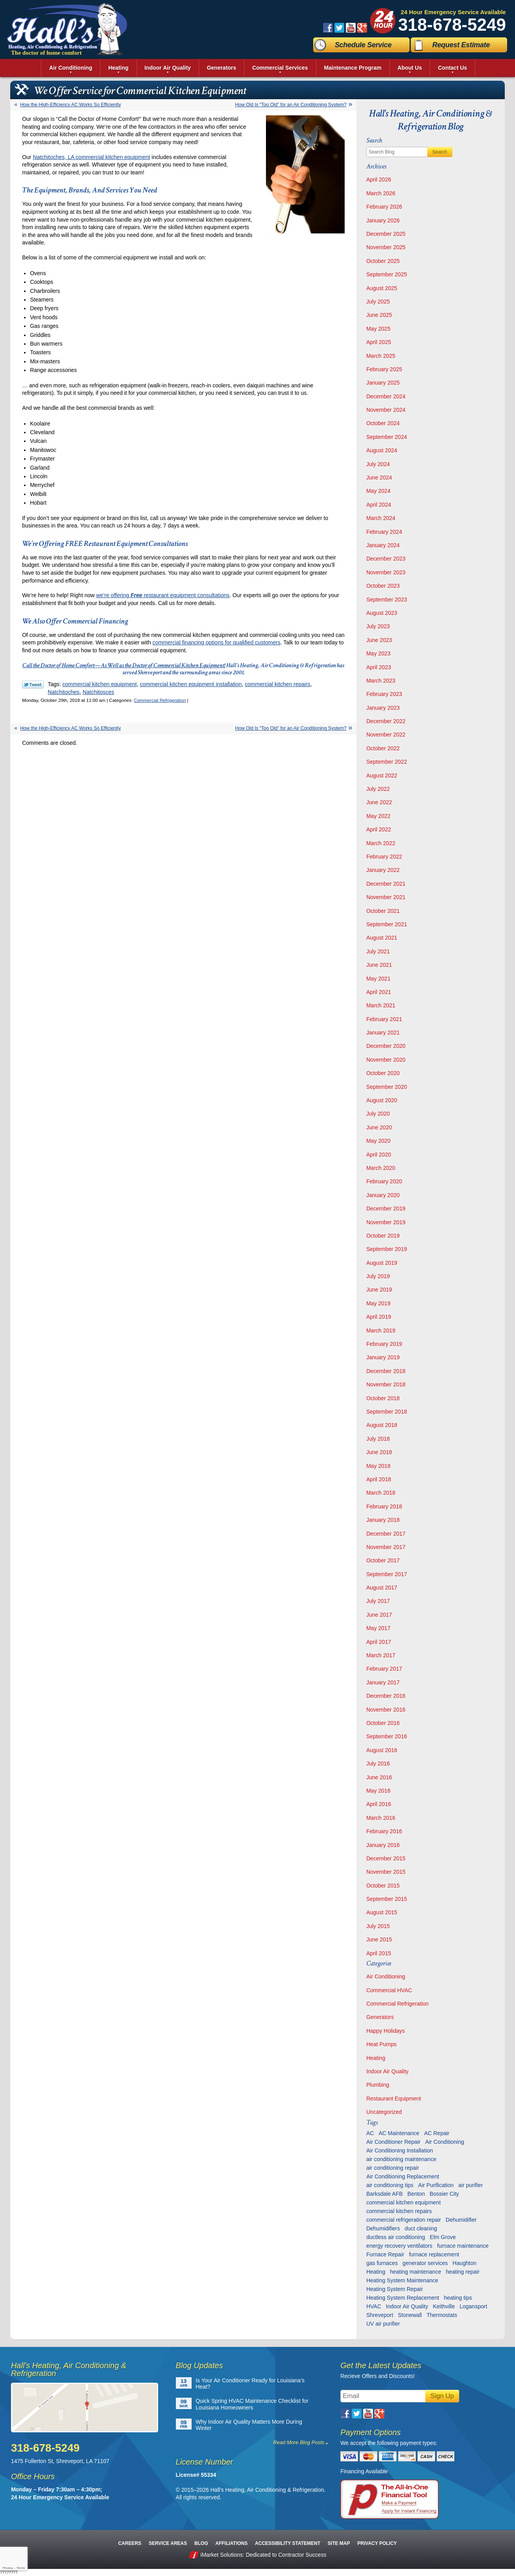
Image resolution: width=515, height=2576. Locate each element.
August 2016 (381, 1750)
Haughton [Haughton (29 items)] (464, 2263)
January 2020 (383, 1195)
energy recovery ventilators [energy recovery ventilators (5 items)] (399, 2246)
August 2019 (381, 1263)
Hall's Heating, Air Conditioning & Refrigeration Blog (430, 120)
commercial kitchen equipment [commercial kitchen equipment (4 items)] (403, 2202)
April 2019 (378, 1317)
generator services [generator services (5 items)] (425, 2263)
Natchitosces (98, 692)
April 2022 (378, 829)
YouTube (351, 28)
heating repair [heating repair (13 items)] (463, 2272)
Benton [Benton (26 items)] (416, 2194)
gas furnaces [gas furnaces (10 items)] (382, 2263)
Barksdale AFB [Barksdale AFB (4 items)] (384, 2194)
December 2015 (386, 1858)
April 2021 (378, 992)
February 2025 (384, 369)
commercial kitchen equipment (100, 684)
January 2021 (383, 1032)
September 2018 (386, 1411)
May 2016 (378, 1791)
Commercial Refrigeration (160, 700)
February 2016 (384, 1831)
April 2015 (378, 1953)
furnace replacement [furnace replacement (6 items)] (434, 2254)
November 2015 (386, 1872)
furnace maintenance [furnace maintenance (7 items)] (463, 2246)
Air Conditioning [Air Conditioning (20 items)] (444, 2142)
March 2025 (380, 356)
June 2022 (379, 802)
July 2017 (378, 1601)
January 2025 (383, 382)
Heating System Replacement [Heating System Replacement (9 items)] (402, 2298)
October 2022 (383, 748)
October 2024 (383, 423)
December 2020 (386, 1046)
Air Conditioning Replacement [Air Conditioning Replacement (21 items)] (402, 2176)
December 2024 (386, 396)
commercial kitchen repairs (277, 684)
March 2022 (380, 843)
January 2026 (383, 220)
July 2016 (378, 1763)
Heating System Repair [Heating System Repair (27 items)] (394, 2289)
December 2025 (386, 234)
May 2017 (378, 1628)
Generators (380, 2017)
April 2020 (378, 1154)
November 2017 (386, 1547)
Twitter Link (33, 684)
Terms (21, 2568)
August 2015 (381, 1912)
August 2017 (381, 1587)
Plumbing (377, 2085)
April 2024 (378, 505)
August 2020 (381, 1100)
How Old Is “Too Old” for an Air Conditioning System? (291, 104)
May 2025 (378, 329)
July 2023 (378, 626)
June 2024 (379, 477)
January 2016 (383, 1845)
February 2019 (384, 1344)
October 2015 (383, 1885)
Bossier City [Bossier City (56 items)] (444, 2194)
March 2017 (380, 1655)
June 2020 (379, 1127)
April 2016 (378, 1804)
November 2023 (386, 572)
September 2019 (386, 1249)
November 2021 (386, 897)
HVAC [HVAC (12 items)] (373, 2306)
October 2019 (383, 1235)
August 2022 (381, 775)
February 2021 (384, 1019)
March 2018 (380, 1493)
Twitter (339, 28)
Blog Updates (199, 2365)
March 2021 (380, 1005)
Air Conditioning (385, 1976)
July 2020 (378, 1113)
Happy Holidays (385, 2031)
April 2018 (378, 1479)
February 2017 (384, 1669)
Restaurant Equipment (393, 2098)
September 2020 (386, 1087)
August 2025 (381, 288)
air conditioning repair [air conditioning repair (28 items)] (392, 2168)
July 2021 (378, 951)
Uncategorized (384, 2112)
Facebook (328, 28)
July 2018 (378, 1439)
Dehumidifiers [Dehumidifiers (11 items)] (383, 2228)
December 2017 (386, 1533)
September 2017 (386, 1574)
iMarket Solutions (222, 2555)
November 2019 (386, 1222)
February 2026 (384, 207)
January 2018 (383, 1520)
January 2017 (383, 1682)
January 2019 (383, 1357)
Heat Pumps (381, 2044)
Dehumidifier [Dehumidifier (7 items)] (461, 2220)
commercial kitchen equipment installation (191, 684)
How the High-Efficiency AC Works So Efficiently (70, 104)
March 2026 (380, 193)
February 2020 (384, 1181)
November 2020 (386, 1060)
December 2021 (386, 884)
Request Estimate (461, 45)
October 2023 (383, 586)
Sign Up (442, 2396)
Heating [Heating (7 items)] (375, 2272)
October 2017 (383, 1560)
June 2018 (379, 1452)
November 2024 (386, 410)
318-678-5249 (452, 24)
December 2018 (386, 1371)
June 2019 (379, 1289)
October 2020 (383, 1073)
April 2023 (378, 667)
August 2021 (381, 938)
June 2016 (379, 1777)
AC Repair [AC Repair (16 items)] (437, 2133)
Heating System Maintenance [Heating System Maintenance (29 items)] (402, 2280)
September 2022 (386, 762)
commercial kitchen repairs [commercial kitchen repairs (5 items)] (399, 2211)
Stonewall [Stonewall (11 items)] (410, 2315)
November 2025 (386, 247)
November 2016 (386, 1709)
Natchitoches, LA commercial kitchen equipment (91, 157)
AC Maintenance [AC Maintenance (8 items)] (398, 2133)
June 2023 (379, 640)
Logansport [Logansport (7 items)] (473, 2306)
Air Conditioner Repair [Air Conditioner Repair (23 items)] (393, 2142)
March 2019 (380, 1330)
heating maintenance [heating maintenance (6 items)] (415, 2272)
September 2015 (386, 1899)
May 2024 (378, 491)
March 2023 (380, 680)
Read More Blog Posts (298, 2442)
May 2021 (378, 978)
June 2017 (379, 1615)
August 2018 (381, 1425)
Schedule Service (363, 45)
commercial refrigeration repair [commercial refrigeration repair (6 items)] (403, 2220)
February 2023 (384, 694)
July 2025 (378, 301)
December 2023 (386, 558)
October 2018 (383, 1398)
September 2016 (386, 1736)
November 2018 (386, 1384)
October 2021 (383, 911)
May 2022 (378, 816)
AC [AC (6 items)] (370, 2133)
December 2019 (386, 1208)
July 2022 (378, 789)
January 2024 (383, 545)
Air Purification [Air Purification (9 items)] (436, 2185)
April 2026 (378, 179)
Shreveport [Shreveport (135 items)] (379, 2315)
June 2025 (379, 315)
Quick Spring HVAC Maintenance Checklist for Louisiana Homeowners (252, 2404)
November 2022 (386, 734)
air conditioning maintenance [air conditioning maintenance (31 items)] (401, 2159)
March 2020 (380, 1168)
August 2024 (381, 450)
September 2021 (386, 924)
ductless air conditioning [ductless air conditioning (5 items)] (395, 2237)
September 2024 (386, 437)
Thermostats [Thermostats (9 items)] (441, 2315)
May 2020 (378, 1141)
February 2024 (384, 532)
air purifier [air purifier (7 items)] (470, 2185)
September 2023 (386, 599)
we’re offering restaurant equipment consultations (162, 595)
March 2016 (380, 1818)
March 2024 (380, 518)
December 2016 (386, 1696)
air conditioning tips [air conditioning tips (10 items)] (389, 2185)
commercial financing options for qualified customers (216, 642)
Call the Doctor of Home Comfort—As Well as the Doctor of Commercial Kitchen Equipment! (123, 665)
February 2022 (384, 856)
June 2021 (379, 965)
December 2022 (386, 721)
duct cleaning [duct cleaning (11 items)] (421, 2228)
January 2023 (383, 708)
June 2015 (379, 1939)
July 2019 (378, 1276)
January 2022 (383, 870)
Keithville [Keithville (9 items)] (444, 2306)
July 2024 (378, 464)
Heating (375, 2058)
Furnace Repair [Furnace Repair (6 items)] (385, 2254)
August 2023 (381, 613)
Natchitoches (63, 692)
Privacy (7, 2568)
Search (439, 152)
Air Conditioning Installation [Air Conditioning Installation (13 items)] (399, 2150)
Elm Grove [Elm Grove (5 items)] (443, 2237)
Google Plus (362, 28)
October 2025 (383, 261)
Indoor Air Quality (387, 2071)
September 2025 (386, 274)
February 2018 (384, 1506)
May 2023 (378, 653)
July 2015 (378, 1926)
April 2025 (378, 342)
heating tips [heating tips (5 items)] (458, 2298)
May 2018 (378, 1466)
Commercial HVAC (389, 1990)
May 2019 (378, 1303)
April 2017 (378, 1642)
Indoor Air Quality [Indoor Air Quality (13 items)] (407, 2306)
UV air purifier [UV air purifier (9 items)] (383, 2324)
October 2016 (383, 1723)
